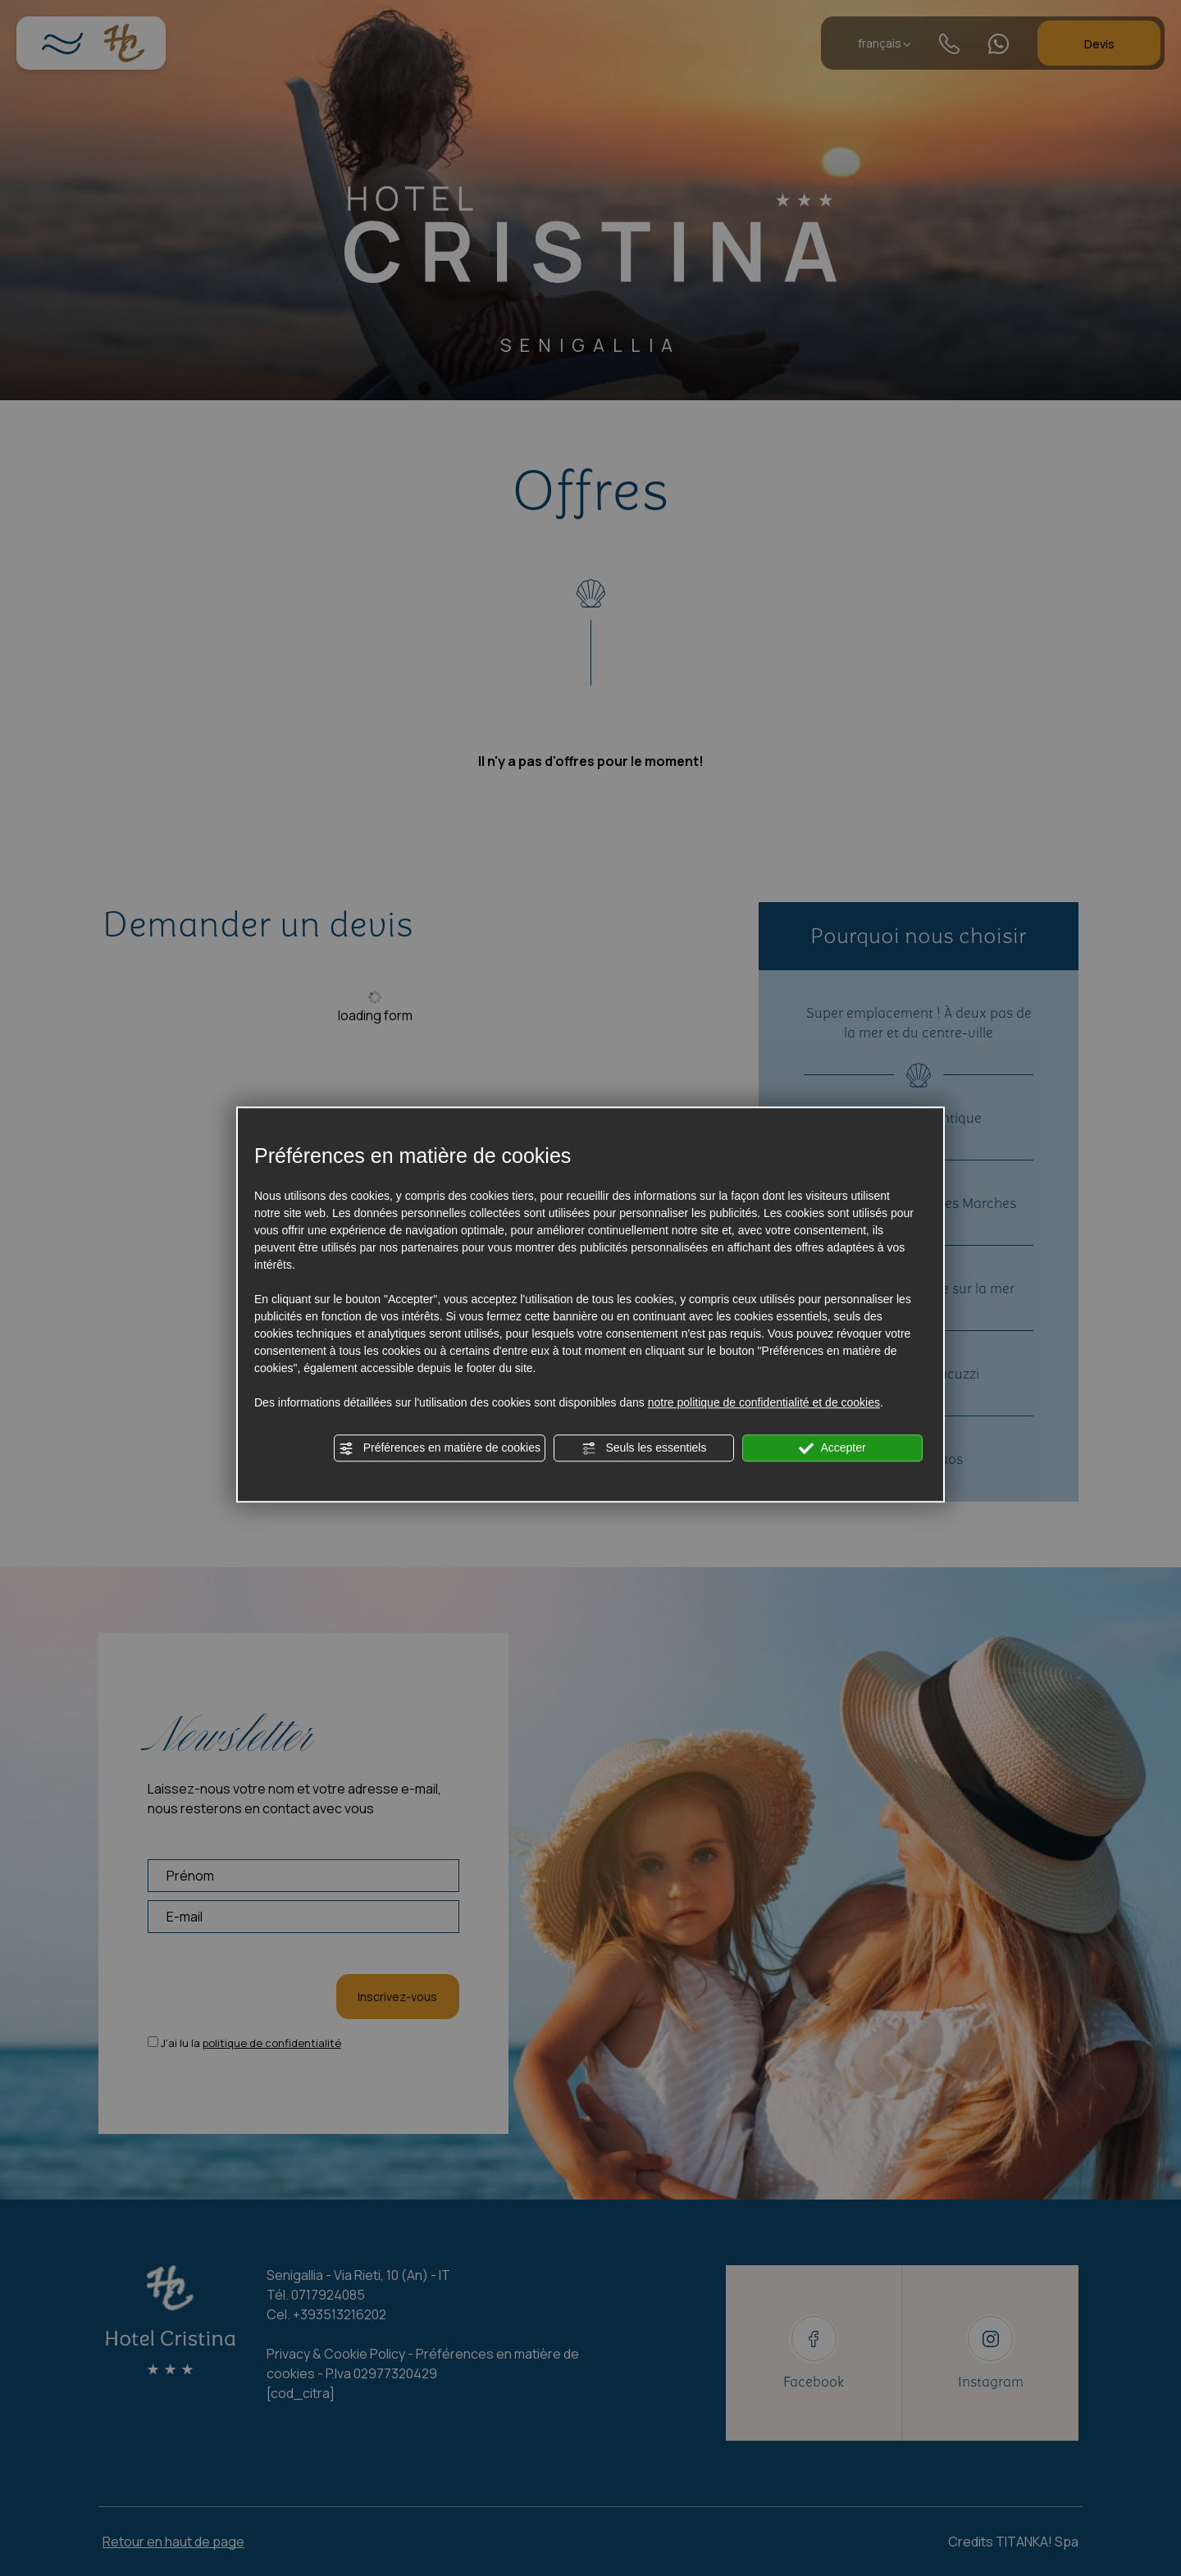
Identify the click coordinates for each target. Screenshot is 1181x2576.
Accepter (832, 1448)
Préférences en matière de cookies (439, 1448)
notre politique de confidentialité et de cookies (764, 1402)
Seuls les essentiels (644, 1448)
